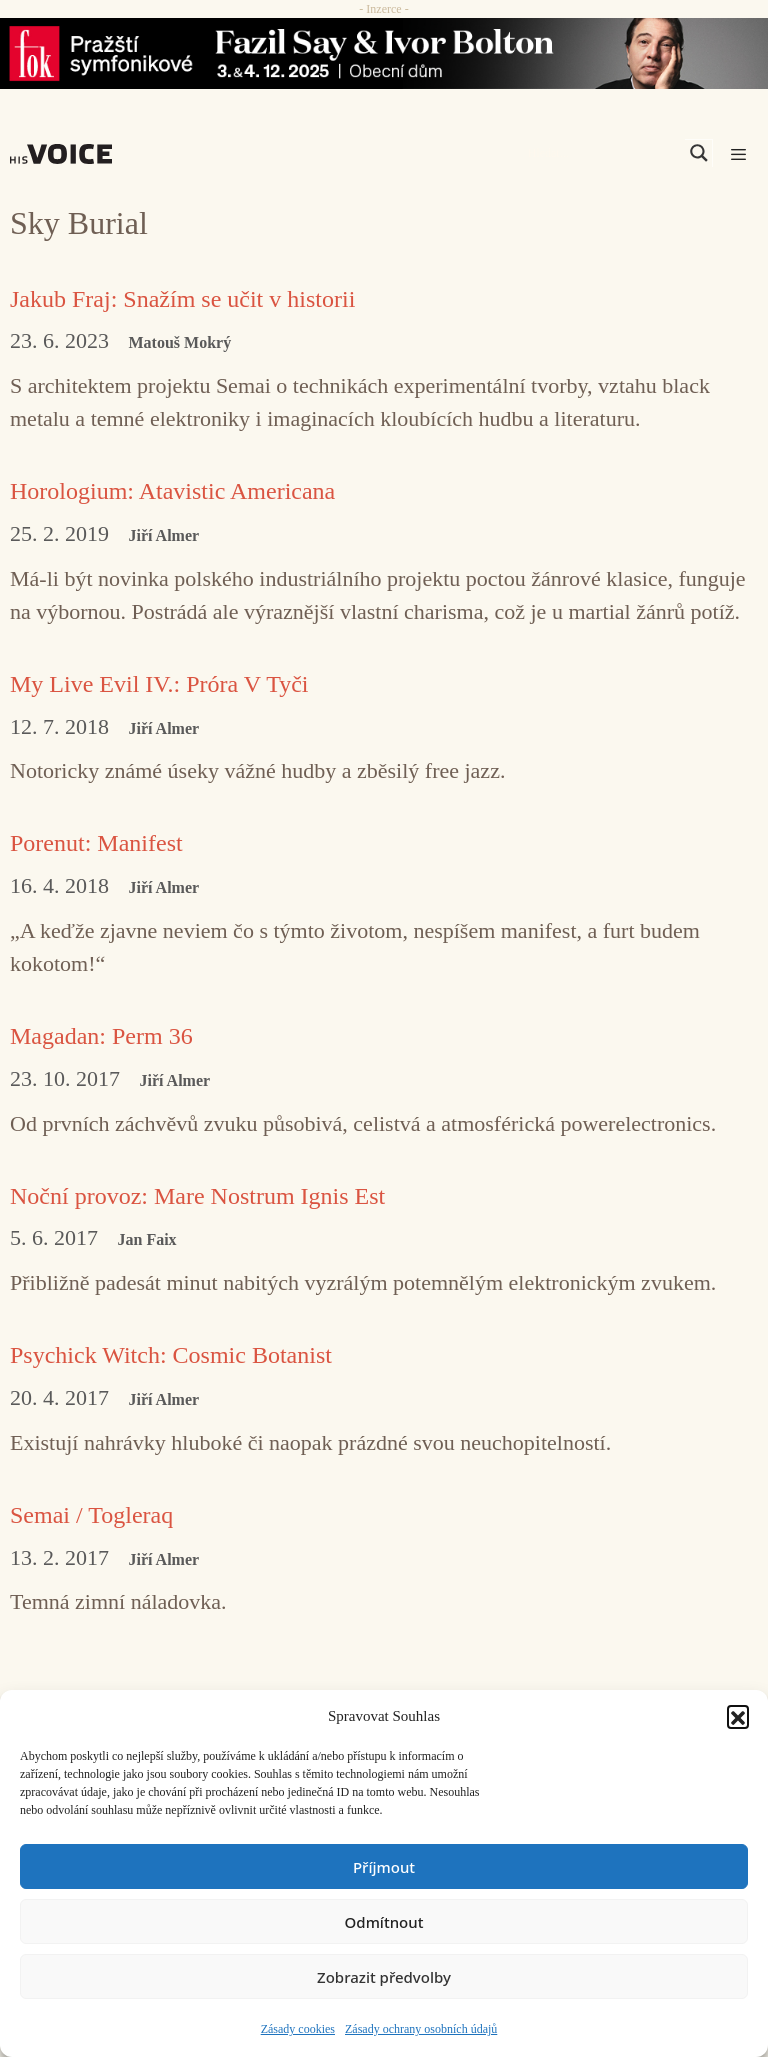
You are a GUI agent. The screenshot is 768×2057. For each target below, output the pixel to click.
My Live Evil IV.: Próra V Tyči (159, 684)
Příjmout (384, 1867)
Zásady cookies (298, 2029)
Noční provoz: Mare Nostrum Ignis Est (197, 1196)
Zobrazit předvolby (384, 1977)
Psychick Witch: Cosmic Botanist (171, 1355)
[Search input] (604, 153)
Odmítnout (384, 1922)
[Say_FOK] (384, 53)
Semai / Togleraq (91, 1515)
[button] (738, 1716)
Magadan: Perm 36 (101, 1036)
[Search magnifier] (699, 153)
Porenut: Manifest (96, 843)
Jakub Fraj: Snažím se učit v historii (182, 299)
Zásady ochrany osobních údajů (421, 2029)
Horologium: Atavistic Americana (172, 491)
